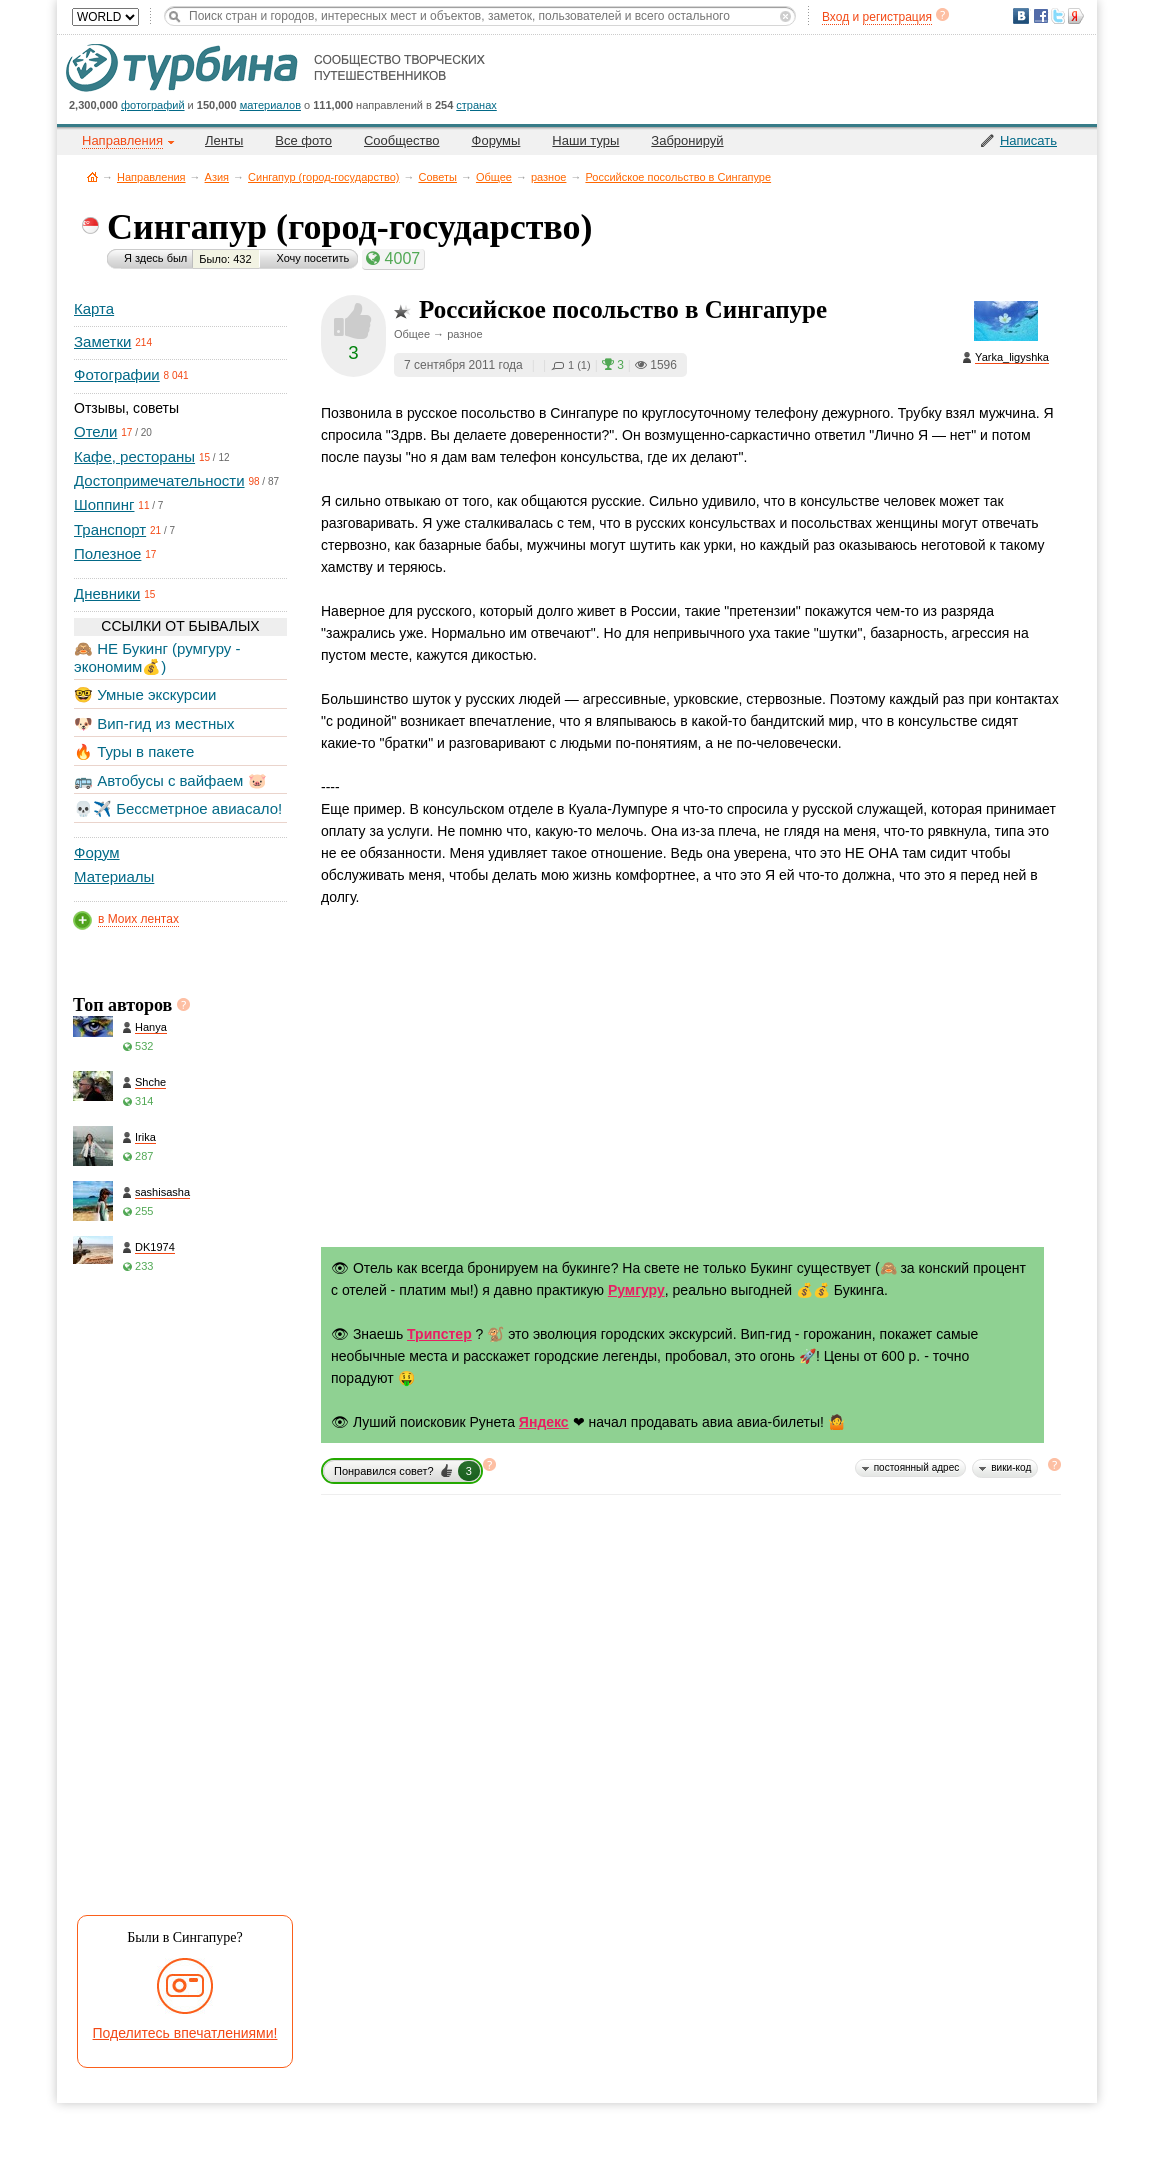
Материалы (114, 876)
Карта (94, 308)
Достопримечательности (159, 480)
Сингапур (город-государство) (323, 177)
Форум (97, 852)
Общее (494, 177)
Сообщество (402, 140)
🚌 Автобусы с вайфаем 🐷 (170, 780)
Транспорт (110, 529)
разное (548, 177)
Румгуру (636, 1290)
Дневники (107, 593)
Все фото (303, 140)
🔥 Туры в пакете (134, 751)
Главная (92, 176)
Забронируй (687, 140)
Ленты (224, 140)
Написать (1028, 140)
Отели (95, 431)
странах (476, 105)
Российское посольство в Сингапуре (678, 177)
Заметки (102, 341)
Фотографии (117, 374)
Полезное (107, 553)
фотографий (153, 105)
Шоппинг (104, 504)
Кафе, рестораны (134, 456)
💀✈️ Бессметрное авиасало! (178, 808)
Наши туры (585, 140)
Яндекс (544, 1422)
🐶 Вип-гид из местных (154, 723)
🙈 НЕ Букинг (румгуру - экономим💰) (157, 657)
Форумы (496, 140)
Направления (151, 177)
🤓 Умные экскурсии (145, 694)
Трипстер (439, 1334)
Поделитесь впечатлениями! (185, 2033)
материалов (270, 105)
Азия (217, 177)
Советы (437, 177)
